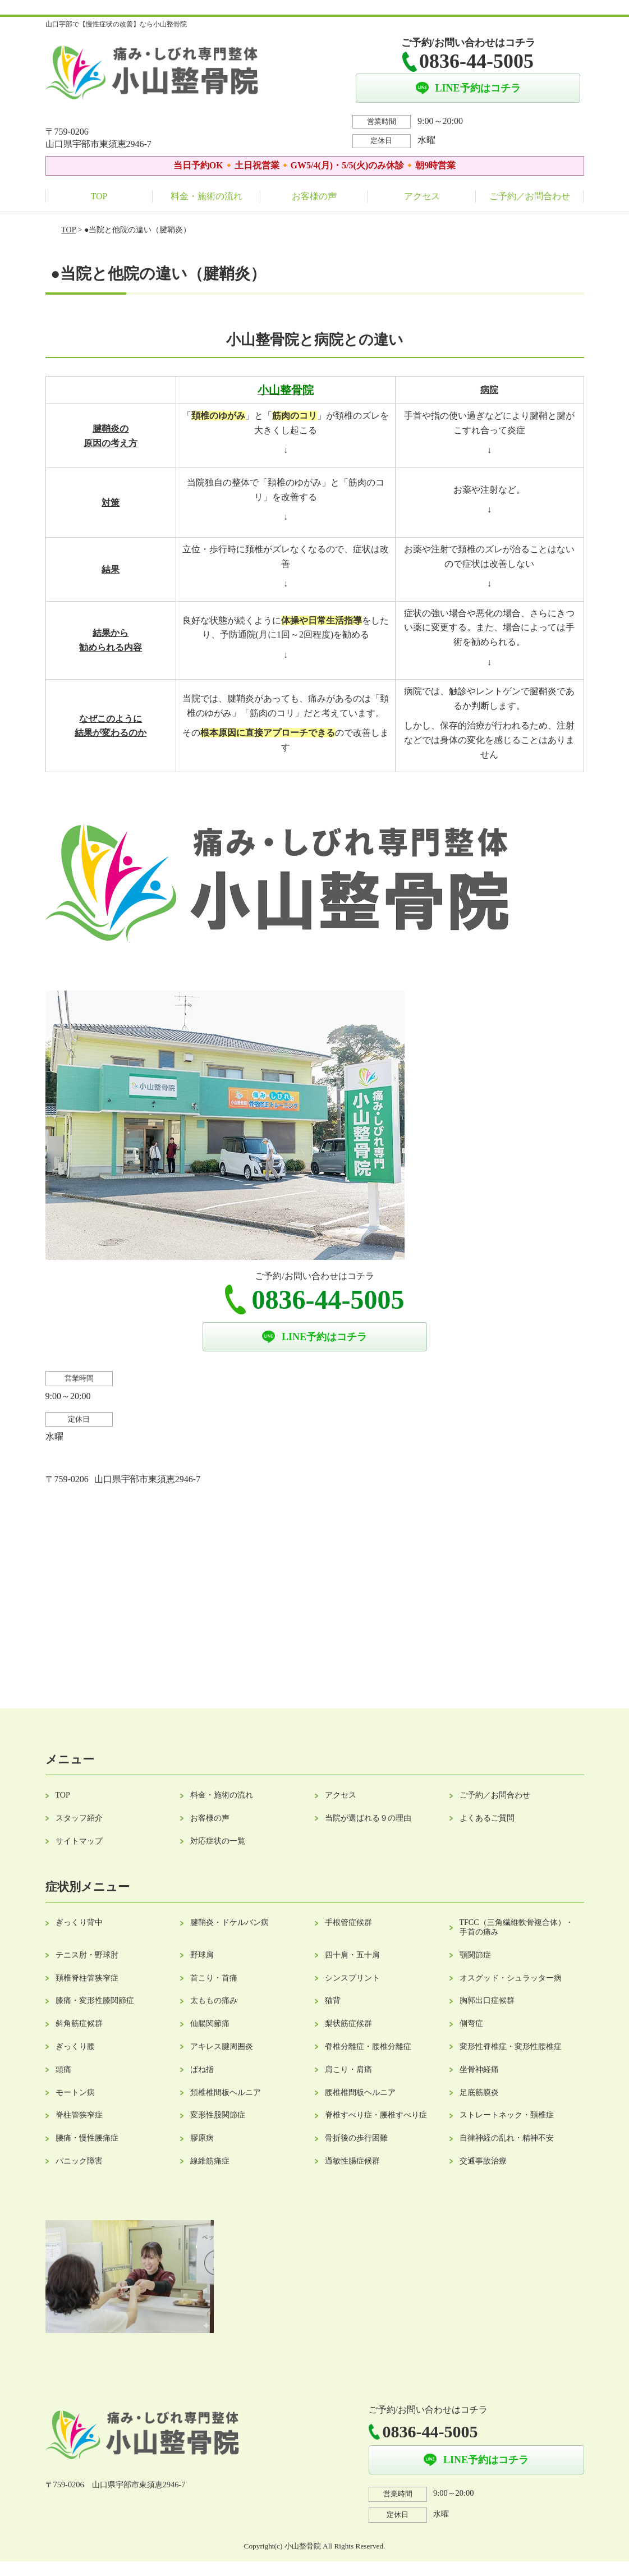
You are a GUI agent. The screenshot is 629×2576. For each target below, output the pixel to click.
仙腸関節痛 (209, 2023)
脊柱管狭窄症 (79, 2115)
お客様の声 (314, 196)
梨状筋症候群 (348, 2023)
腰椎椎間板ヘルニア (360, 2092)
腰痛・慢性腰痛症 (87, 2138)
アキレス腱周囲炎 (221, 2046)
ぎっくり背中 (79, 1922)
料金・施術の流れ (206, 196)
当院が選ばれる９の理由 (368, 1818)
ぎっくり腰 (75, 2046)
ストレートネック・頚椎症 (507, 2115)
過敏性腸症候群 (352, 2161)
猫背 (333, 2000)
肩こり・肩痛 (348, 2069)
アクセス (422, 196)
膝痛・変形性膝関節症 (95, 2000)
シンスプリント (352, 1978)
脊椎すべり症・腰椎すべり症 (376, 2115)
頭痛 (63, 2069)
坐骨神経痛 (479, 2069)
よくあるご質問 (487, 1818)
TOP (99, 196)
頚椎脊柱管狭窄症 (87, 1978)
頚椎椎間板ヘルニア (225, 2092)
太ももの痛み (213, 2000)
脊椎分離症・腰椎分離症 (368, 2046)
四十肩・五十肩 (352, 1955)
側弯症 (471, 2023)
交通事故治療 (483, 2161)
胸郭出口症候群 (487, 2000)
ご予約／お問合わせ (529, 196)
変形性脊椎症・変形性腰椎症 (511, 2046)
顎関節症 (475, 1955)
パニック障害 (79, 2161)
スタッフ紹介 (79, 1818)
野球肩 (202, 1955)
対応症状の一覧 (217, 1841)
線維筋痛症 (209, 2161)
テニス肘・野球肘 (87, 1955)
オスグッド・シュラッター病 (511, 1978)
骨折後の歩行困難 (356, 2138)
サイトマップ (79, 1841)
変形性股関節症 (217, 2115)
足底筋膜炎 (479, 2092)
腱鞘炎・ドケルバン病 (229, 1922)
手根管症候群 (348, 1922)
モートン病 (75, 2092)
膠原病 (202, 2138)
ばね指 (202, 2069)
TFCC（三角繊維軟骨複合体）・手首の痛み (516, 1927)
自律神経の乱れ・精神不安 (507, 2138)
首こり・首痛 (213, 1978)
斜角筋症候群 (79, 2023)
